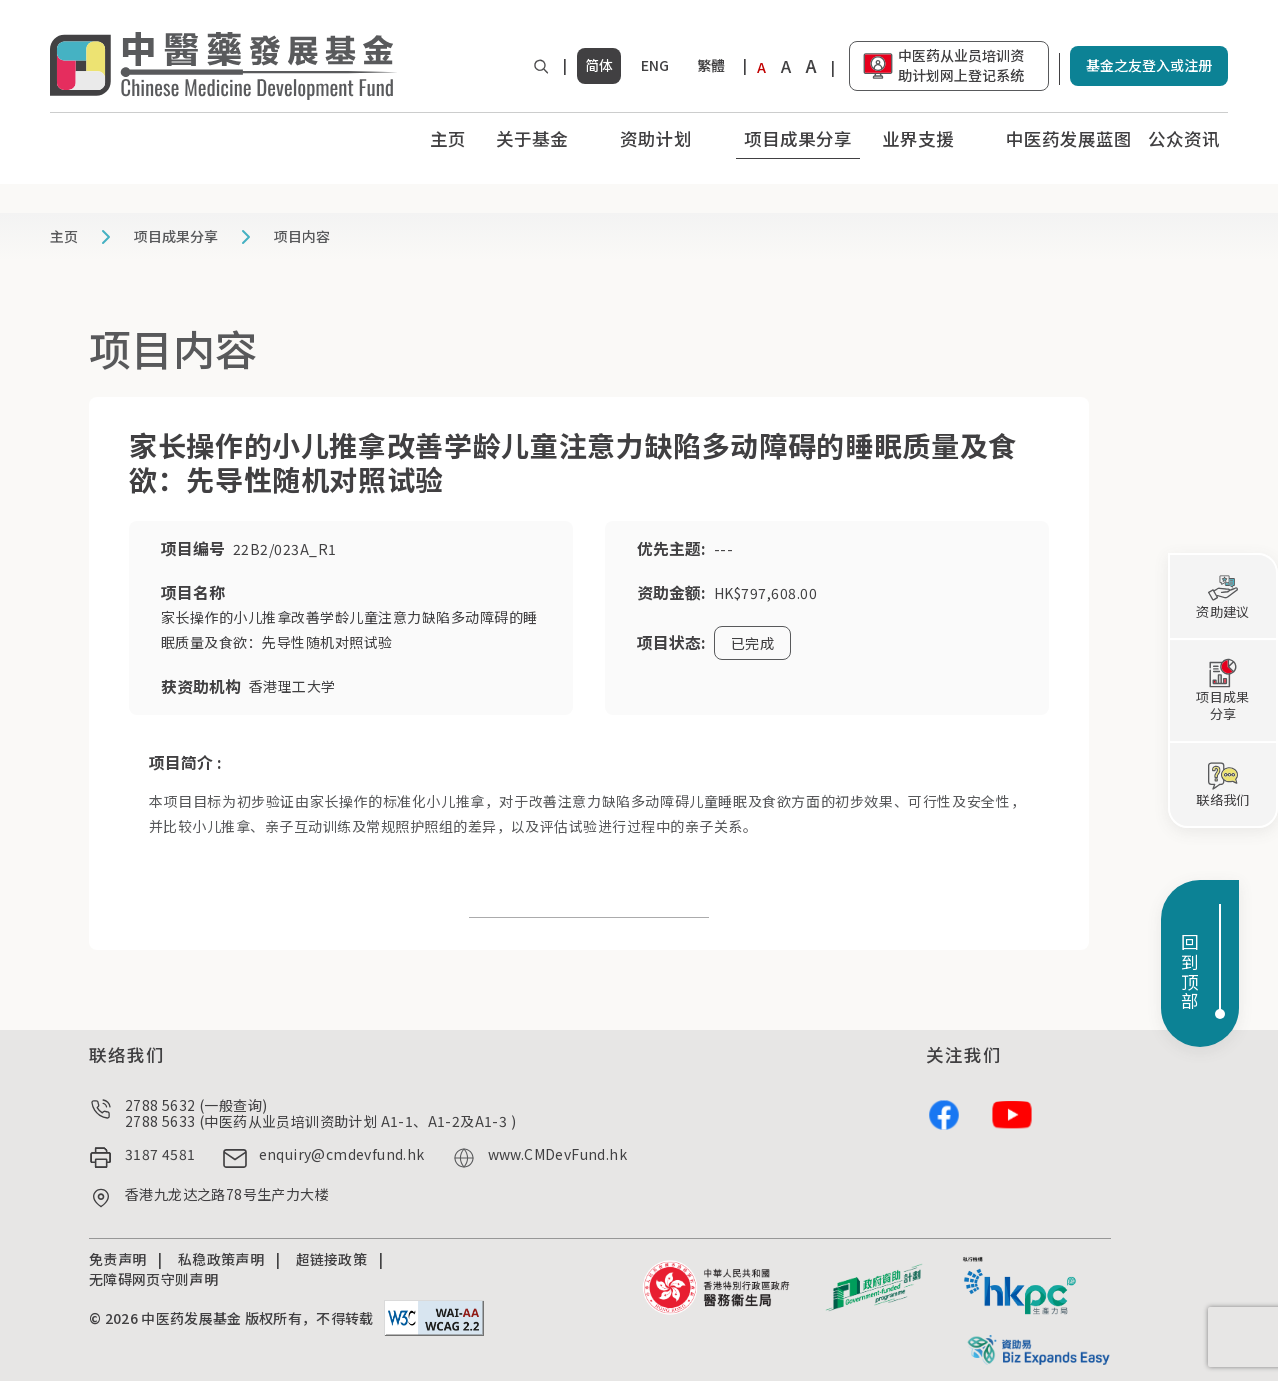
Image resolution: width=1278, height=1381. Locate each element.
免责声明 (117, 1259)
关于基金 (532, 138)
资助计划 (656, 138)
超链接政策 (332, 1259)
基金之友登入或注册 (1149, 65)
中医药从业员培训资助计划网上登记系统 (961, 65)
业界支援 (918, 138)
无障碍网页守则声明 (153, 1279)
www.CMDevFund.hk (557, 1155)
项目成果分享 (798, 138)
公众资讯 (1184, 138)
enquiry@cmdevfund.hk (342, 1155)
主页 (448, 138)
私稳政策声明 (221, 1259)
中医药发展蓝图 (1069, 138)
